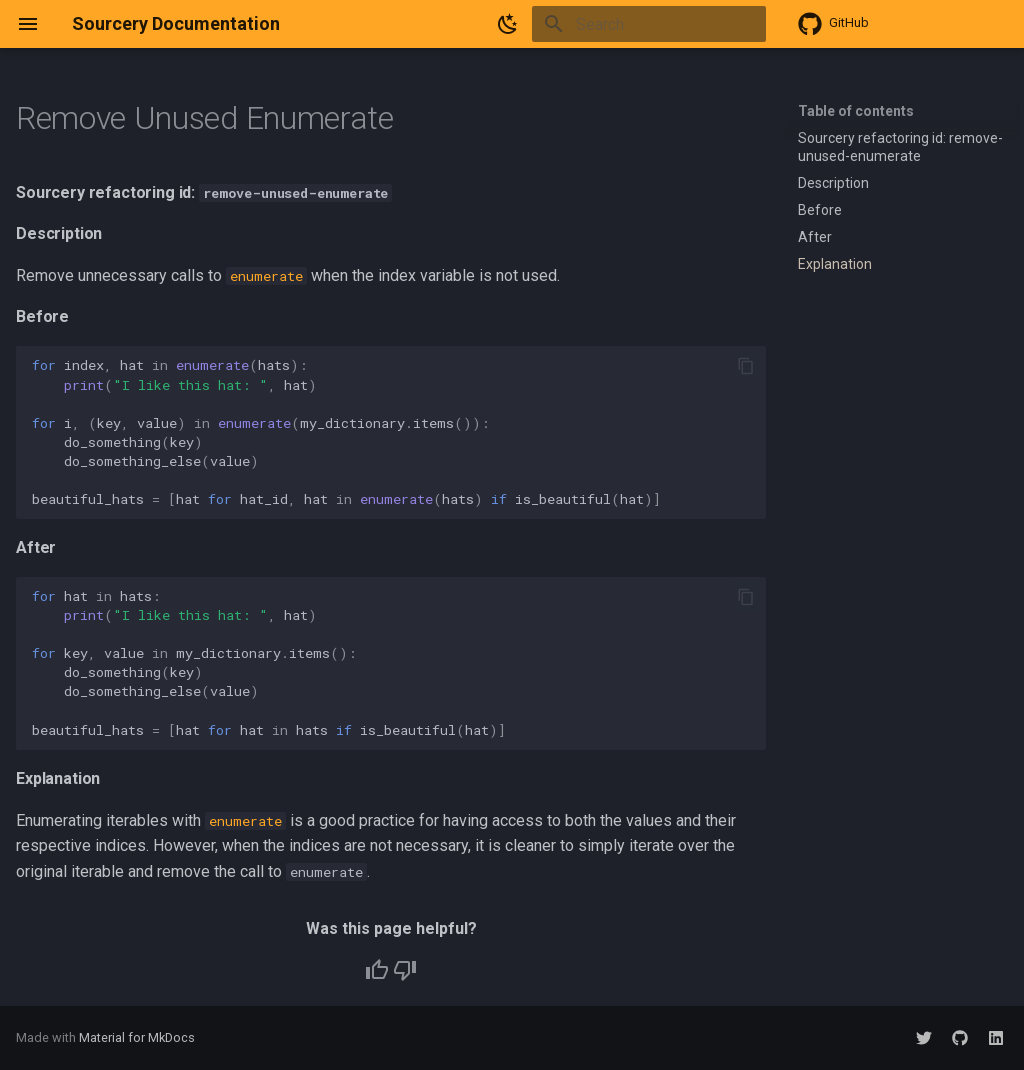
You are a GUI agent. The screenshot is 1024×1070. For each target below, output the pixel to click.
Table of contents (856, 111)
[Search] (649, 24)
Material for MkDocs (137, 1037)
